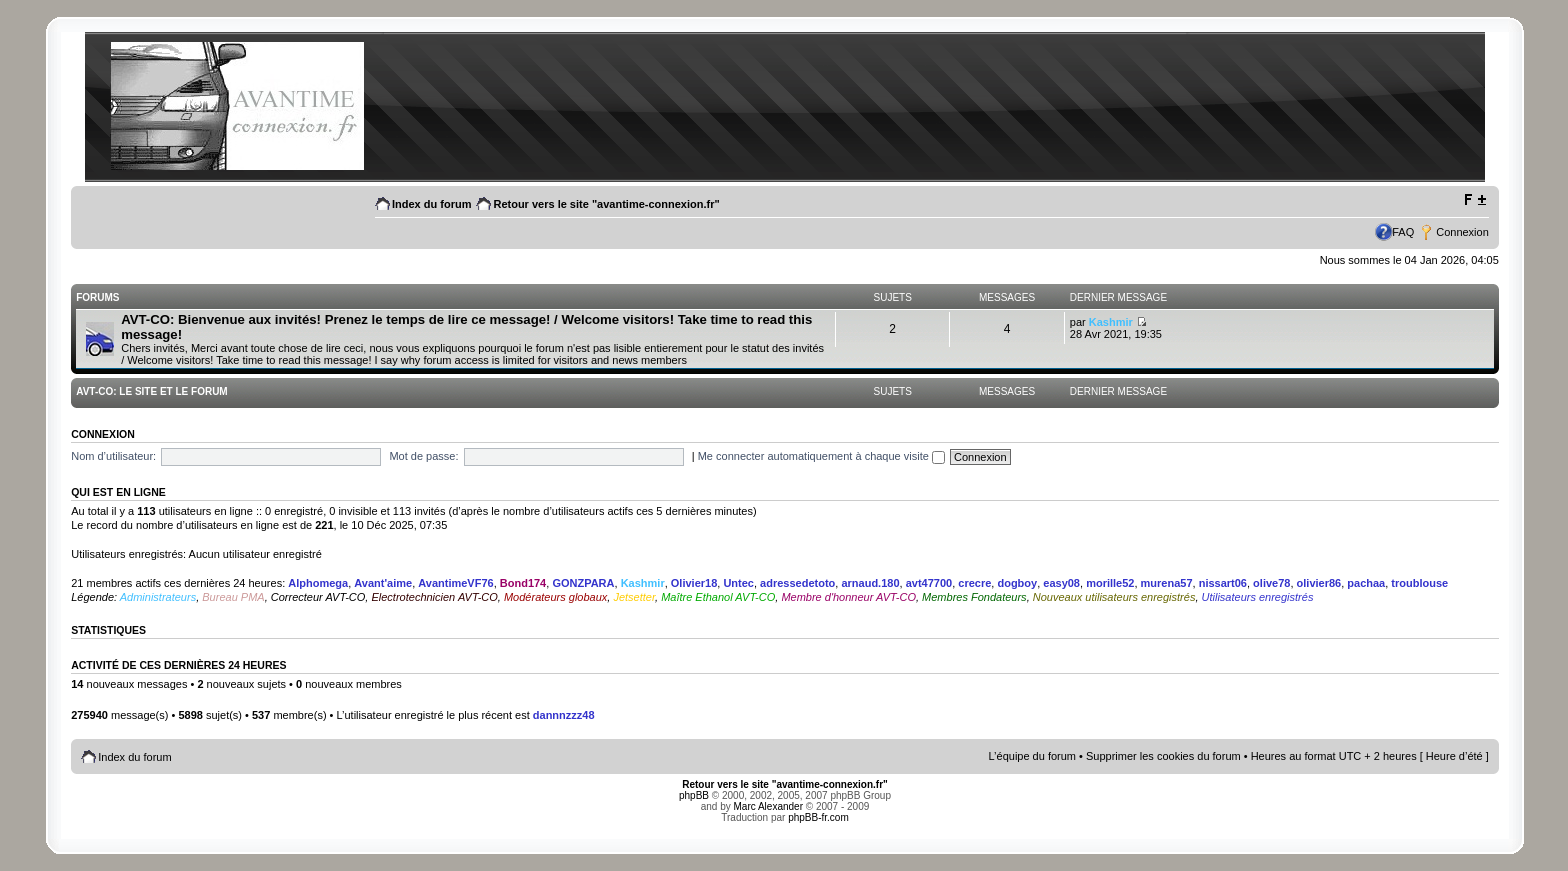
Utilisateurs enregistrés (1258, 597)
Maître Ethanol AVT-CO (718, 597)
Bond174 (523, 583)
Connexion (1462, 232)
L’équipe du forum (1032, 756)
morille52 (1110, 583)
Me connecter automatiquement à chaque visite (821, 456)
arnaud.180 (870, 583)
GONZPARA (583, 583)
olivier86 (1319, 583)
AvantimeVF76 (455, 583)
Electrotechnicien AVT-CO (434, 597)
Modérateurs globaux (555, 597)
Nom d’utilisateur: (113, 456)
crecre (974, 583)
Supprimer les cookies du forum (1163, 756)
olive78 (1271, 583)
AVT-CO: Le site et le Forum (151, 391)
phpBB (694, 795)
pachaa (1366, 583)
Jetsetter (634, 597)
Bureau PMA (233, 597)
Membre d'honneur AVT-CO (848, 597)
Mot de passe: (423, 456)
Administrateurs (158, 597)
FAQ (1403, 232)
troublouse (1419, 583)
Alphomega (318, 583)
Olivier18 (694, 583)
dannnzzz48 (564, 715)
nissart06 (1223, 583)
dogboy (1017, 583)
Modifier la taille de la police (1474, 200)
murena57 (1167, 583)
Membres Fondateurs (974, 597)
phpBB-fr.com (818, 817)
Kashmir (1111, 322)
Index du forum (431, 204)
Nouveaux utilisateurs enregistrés (1114, 597)
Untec (738, 583)
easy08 (1061, 583)
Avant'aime (383, 583)
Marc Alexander (768, 806)
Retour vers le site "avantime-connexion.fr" (606, 204)
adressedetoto (797, 583)
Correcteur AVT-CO (318, 597)
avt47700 (929, 583)
